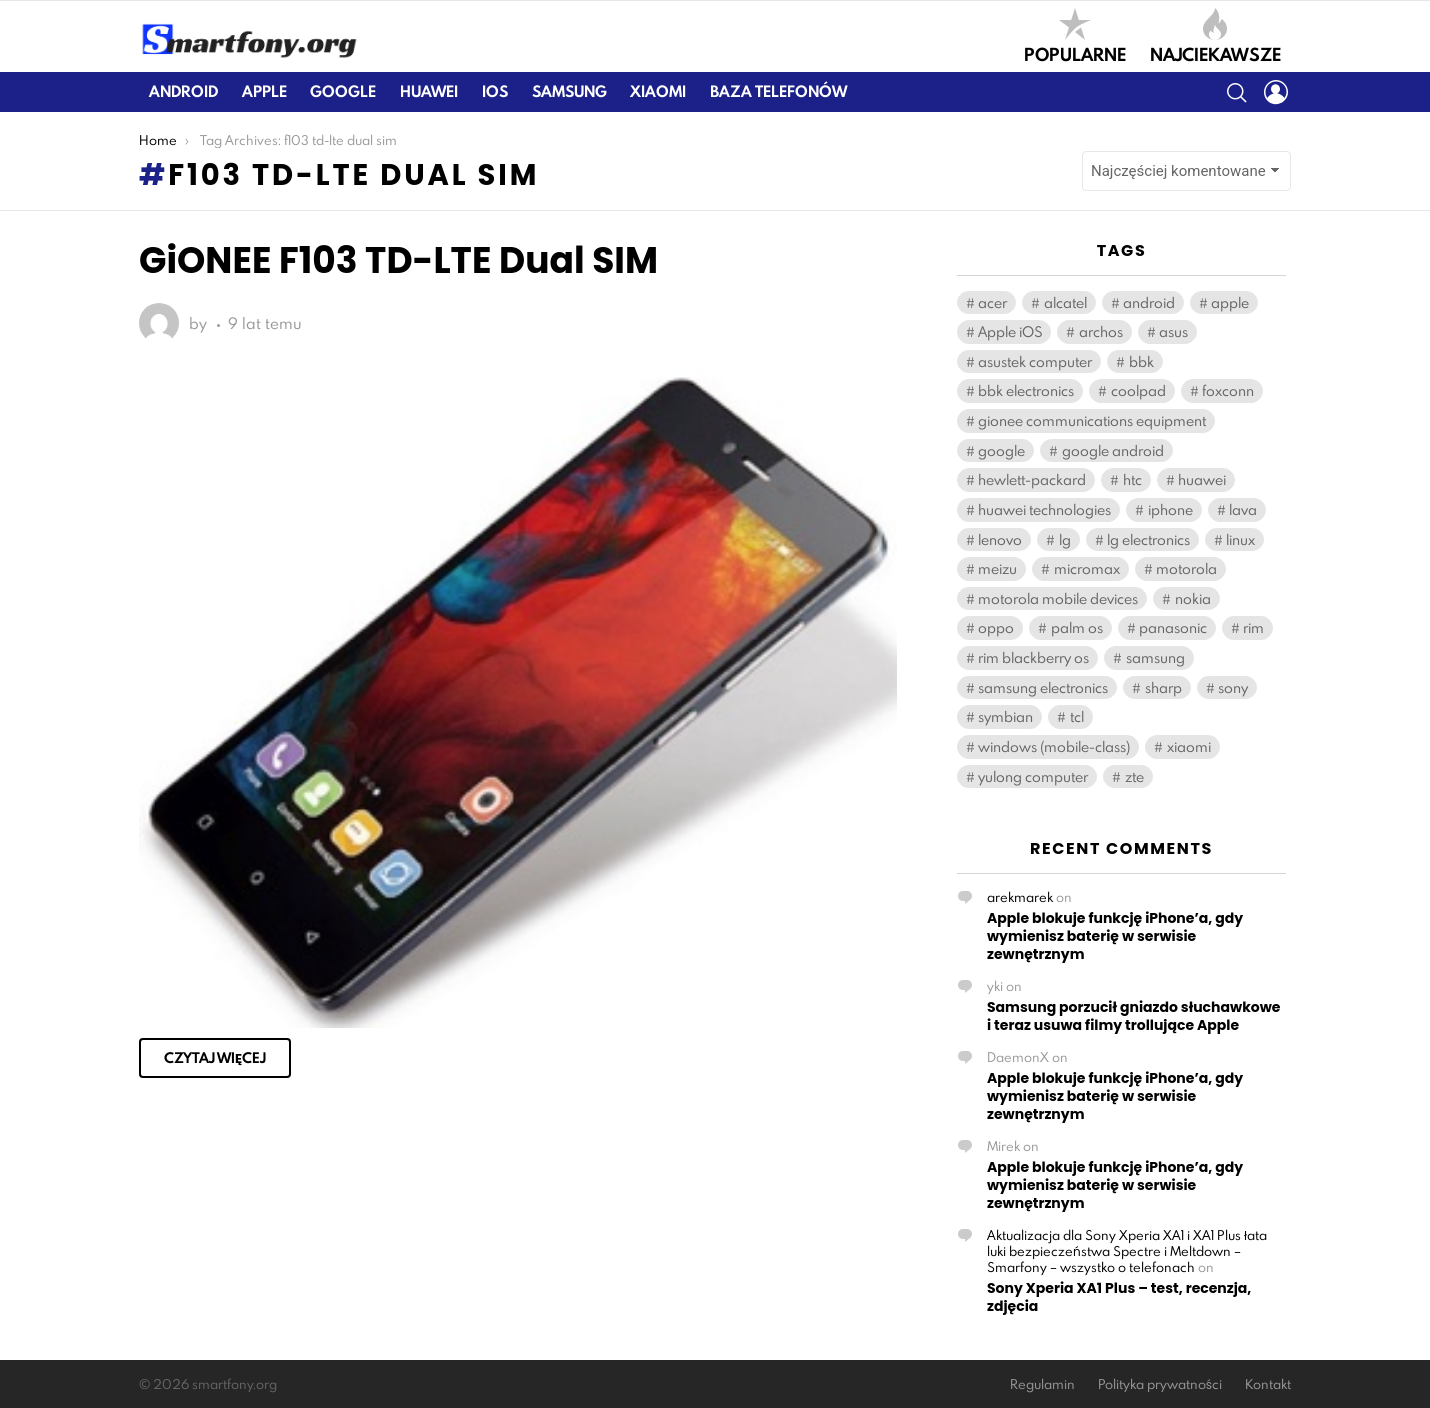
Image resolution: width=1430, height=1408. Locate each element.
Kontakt (1268, 1384)
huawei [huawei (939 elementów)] (1202, 479)
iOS (495, 91)
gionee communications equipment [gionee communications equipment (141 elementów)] (1092, 420)
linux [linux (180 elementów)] (1240, 539)
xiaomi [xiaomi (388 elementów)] (1189, 746)
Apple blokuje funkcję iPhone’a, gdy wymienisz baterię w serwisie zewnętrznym (1115, 936)
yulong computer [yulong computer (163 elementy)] (1033, 776)
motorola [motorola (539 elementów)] (1186, 568)
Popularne (1075, 36)
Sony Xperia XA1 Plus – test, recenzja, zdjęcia (1119, 1297)
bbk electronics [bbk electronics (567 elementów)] (1026, 390)
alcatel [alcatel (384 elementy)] (1065, 302)
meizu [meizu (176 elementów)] (997, 568)
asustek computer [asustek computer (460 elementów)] (1035, 361)
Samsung (569, 91)
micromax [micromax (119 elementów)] (1087, 568)
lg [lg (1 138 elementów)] (1065, 539)
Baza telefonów (778, 91)
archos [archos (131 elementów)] (1101, 331)
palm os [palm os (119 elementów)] (1077, 627)
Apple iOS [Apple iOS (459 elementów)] (1010, 331)
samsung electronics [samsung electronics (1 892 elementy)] (1043, 687)
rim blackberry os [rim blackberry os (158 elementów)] (1033, 657)
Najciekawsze (1215, 36)
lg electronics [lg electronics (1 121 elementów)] (1148, 539)
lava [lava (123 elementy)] (1243, 509)
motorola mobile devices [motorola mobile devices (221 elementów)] (1058, 598)
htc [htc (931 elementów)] (1132, 479)
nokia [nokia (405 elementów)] (1193, 598)
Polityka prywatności (1160, 1384)
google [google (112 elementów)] (1001, 450)
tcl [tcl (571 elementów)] (1077, 716)
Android (183, 91)
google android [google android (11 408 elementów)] (1113, 450)
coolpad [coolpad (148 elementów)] (1138, 390)
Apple (264, 91)
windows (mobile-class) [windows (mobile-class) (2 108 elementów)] (1054, 746)
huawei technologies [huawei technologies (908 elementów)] (1044, 509)
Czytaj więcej (215, 1058)
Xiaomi (658, 91)
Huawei (429, 91)
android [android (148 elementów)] (1149, 302)
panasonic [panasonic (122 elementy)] (1173, 627)
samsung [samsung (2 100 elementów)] (1155, 657)
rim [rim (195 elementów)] (1253, 627)
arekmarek (1020, 897)
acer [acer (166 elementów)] (992, 302)
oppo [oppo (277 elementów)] (996, 627)
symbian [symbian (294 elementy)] (1005, 716)
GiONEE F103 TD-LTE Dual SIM (398, 260)
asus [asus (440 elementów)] (1173, 331)
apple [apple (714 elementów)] (1230, 302)
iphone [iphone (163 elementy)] (1170, 509)
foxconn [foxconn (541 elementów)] (1228, 390)
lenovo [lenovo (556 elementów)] (1000, 539)
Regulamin (1042, 1384)
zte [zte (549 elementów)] (1134, 776)
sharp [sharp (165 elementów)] (1163, 687)
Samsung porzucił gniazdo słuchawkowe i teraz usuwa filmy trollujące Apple (1133, 1016)
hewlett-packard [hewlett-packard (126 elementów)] (1032, 479)
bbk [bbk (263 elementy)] (1141, 361)
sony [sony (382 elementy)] (1233, 687)
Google (343, 91)
